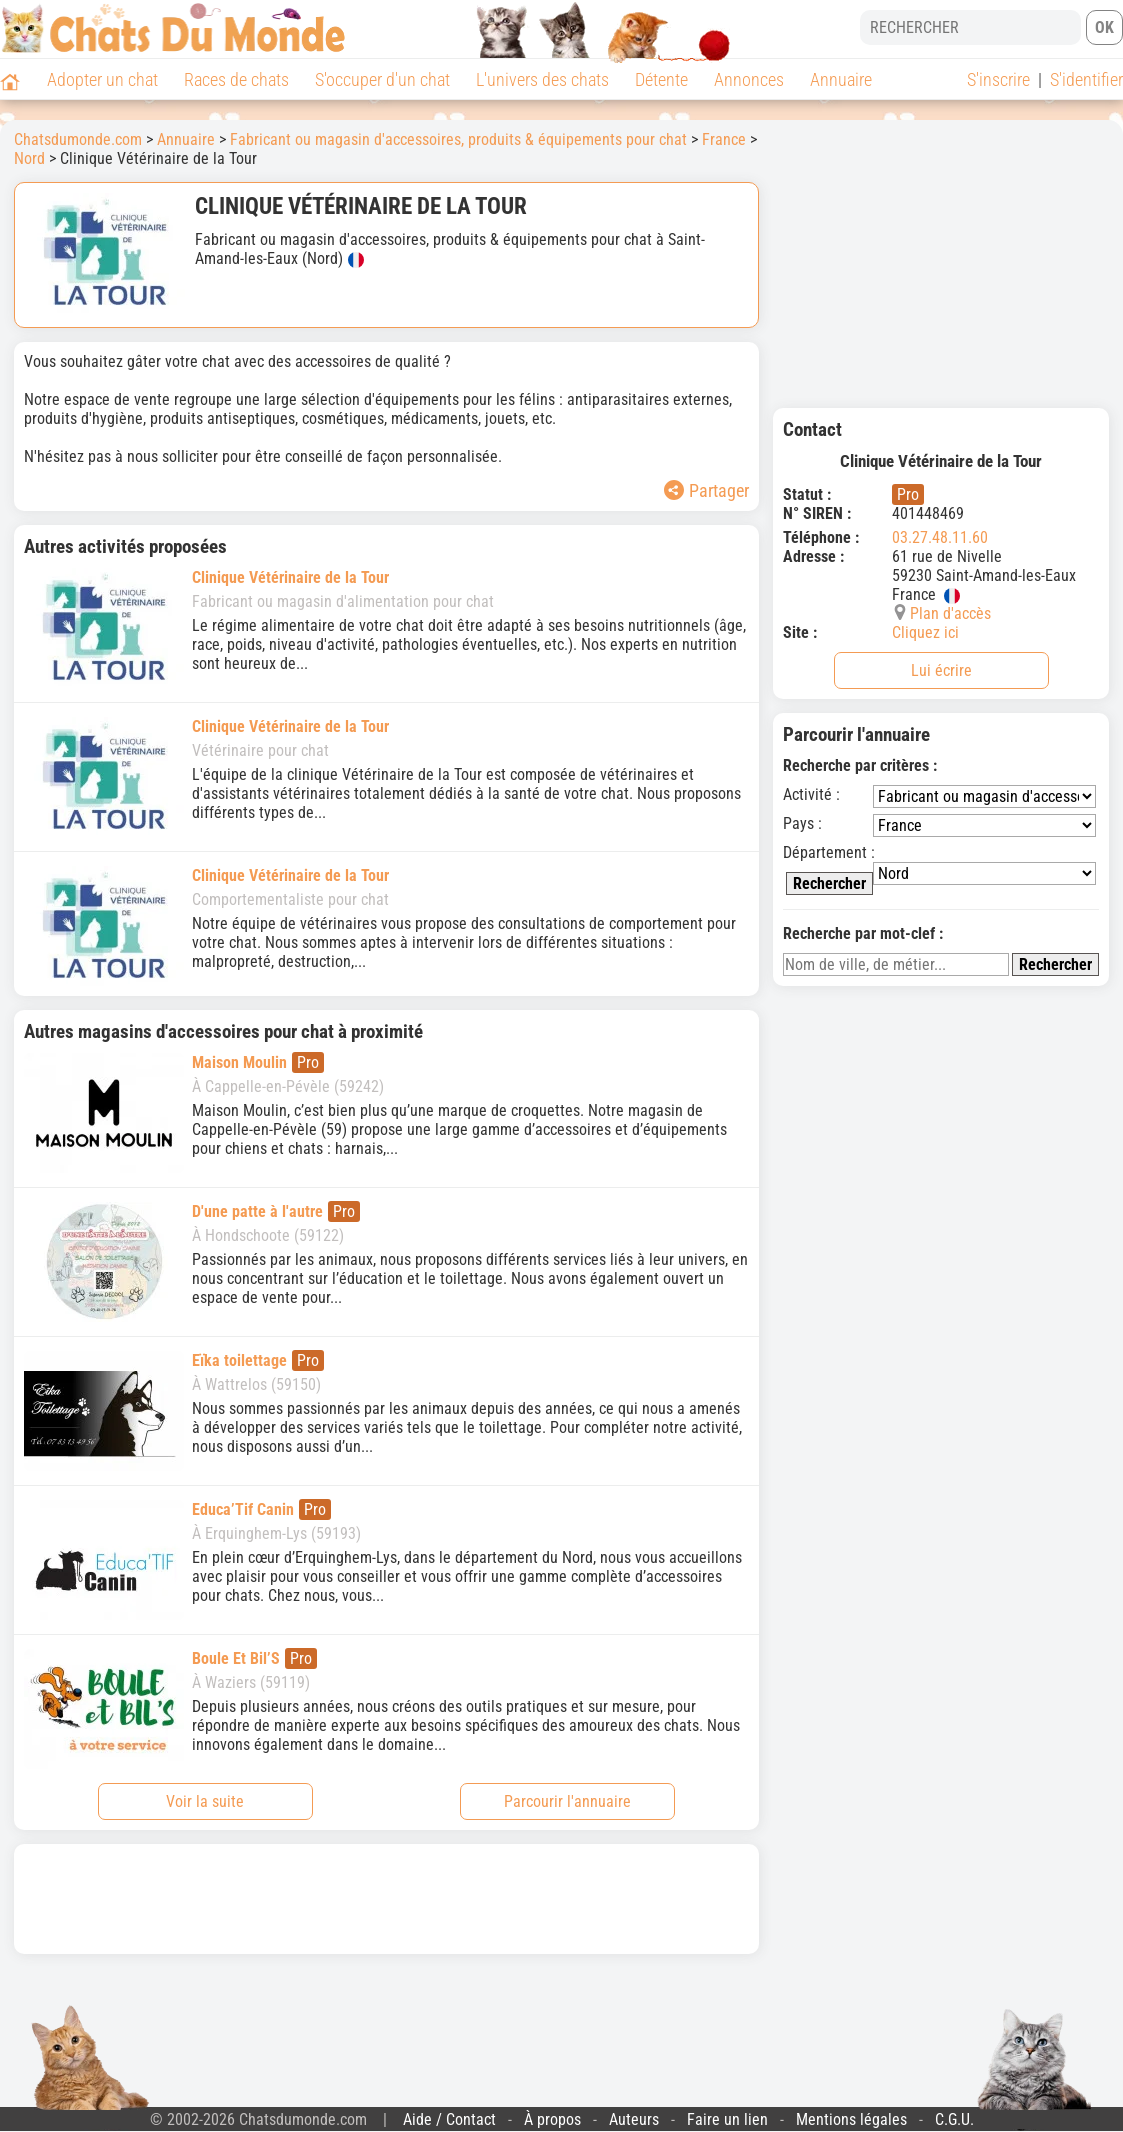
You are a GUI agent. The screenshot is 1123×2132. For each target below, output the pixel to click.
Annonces (749, 79)
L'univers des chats (542, 79)
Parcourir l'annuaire (567, 1801)
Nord (29, 158)
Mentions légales (851, 2119)
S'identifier (1086, 79)
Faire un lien (727, 2119)
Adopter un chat (102, 79)
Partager (706, 490)
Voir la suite (205, 1801)
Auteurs (634, 2119)
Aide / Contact (449, 2119)
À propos (552, 2119)
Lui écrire (941, 670)
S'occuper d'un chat (382, 79)
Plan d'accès (950, 613)
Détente (661, 79)
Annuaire (841, 79)
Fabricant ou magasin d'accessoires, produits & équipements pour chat (458, 139)
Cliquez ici (925, 632)
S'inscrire (998, 79)
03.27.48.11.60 (940, 537)
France (724, 139)
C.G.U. (954, 2119)
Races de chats (236, 79)
